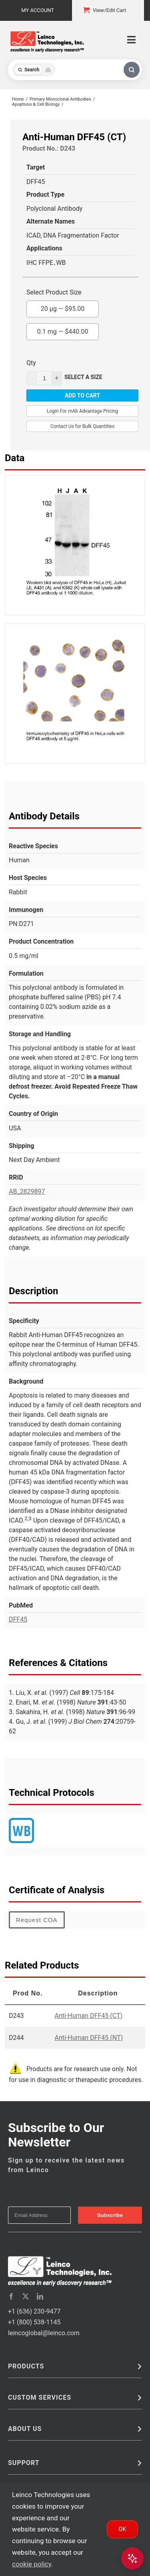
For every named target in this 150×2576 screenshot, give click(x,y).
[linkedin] (40, 2296)
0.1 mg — (62, 329)
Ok (122, 2529)
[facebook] (11, 2296)
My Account (37, 10)
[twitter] (25, 2296)
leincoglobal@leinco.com (44, 2333)
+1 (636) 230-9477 (34, 2311)
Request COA (37, 1919)
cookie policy (31, 2564)
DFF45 (18, 1619)
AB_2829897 (27, 1191)
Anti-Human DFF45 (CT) (89, 2015)
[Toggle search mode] (34, 69)
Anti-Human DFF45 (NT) (89, 2037)
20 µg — (63, 307)
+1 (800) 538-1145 (34, 2322)
